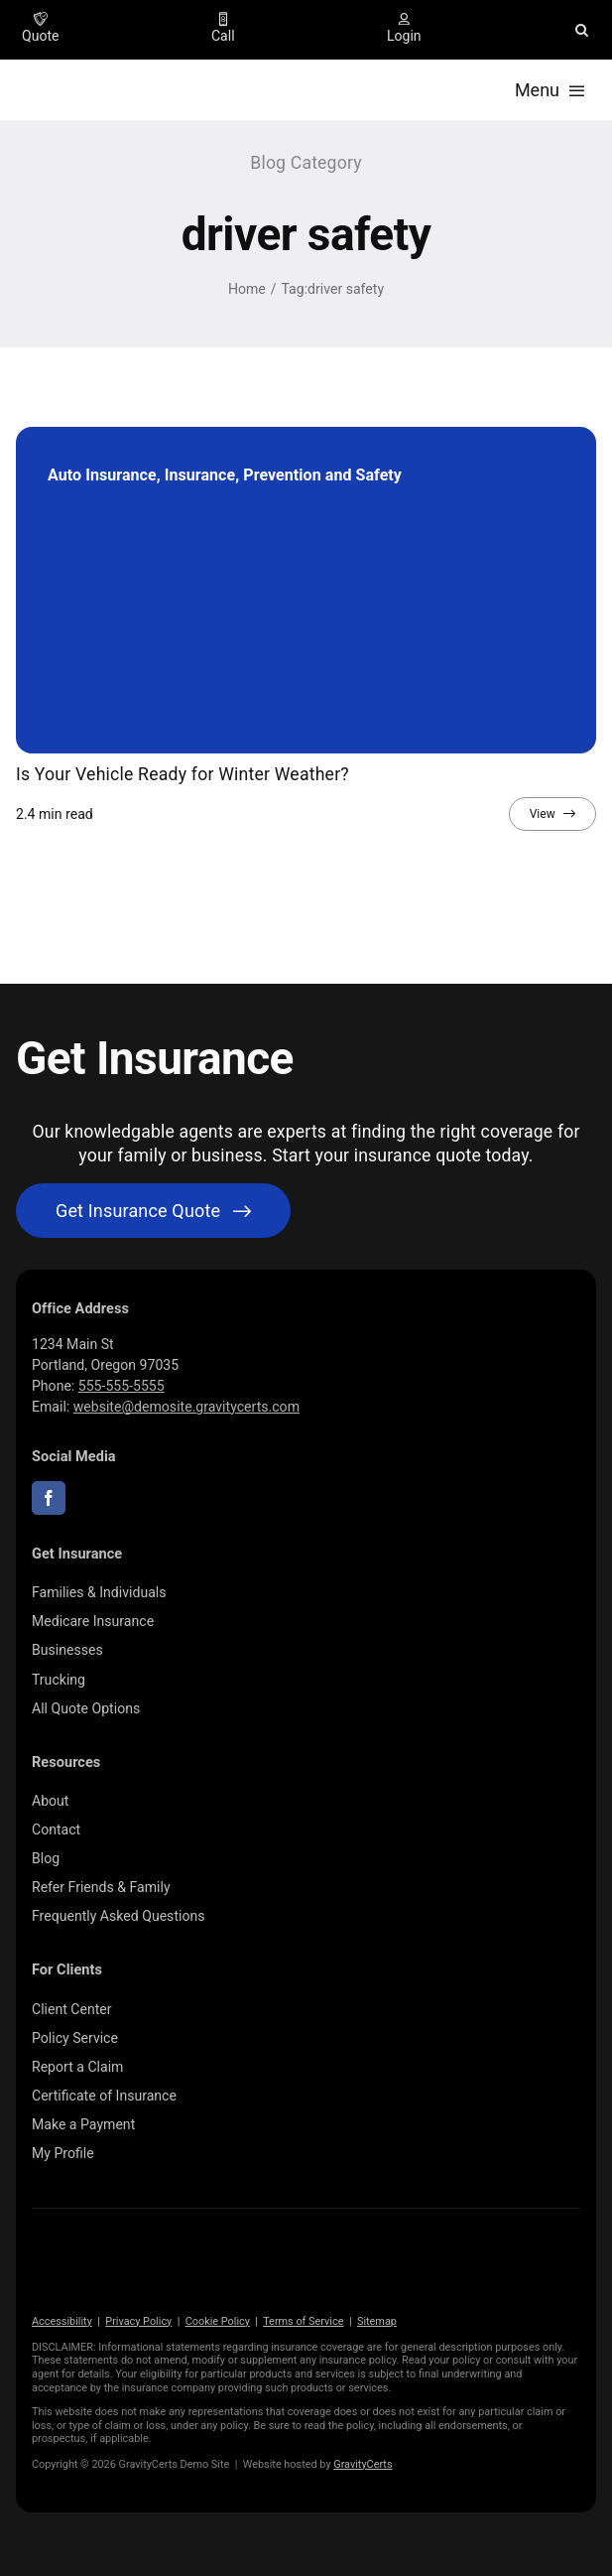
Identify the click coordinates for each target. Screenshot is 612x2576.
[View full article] (552, 814)
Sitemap (377, 2321)
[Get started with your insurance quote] (153, 1210)
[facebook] (48, 1498)
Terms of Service (303, 2321)
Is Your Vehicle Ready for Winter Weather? (182, 774)
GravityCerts (362, 2464)
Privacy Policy (138, 2321)
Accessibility (62, 2321)
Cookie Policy (217, 2321)
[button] (581, 30)
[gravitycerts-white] (131, 2255)
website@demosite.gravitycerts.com (186, 1407)
